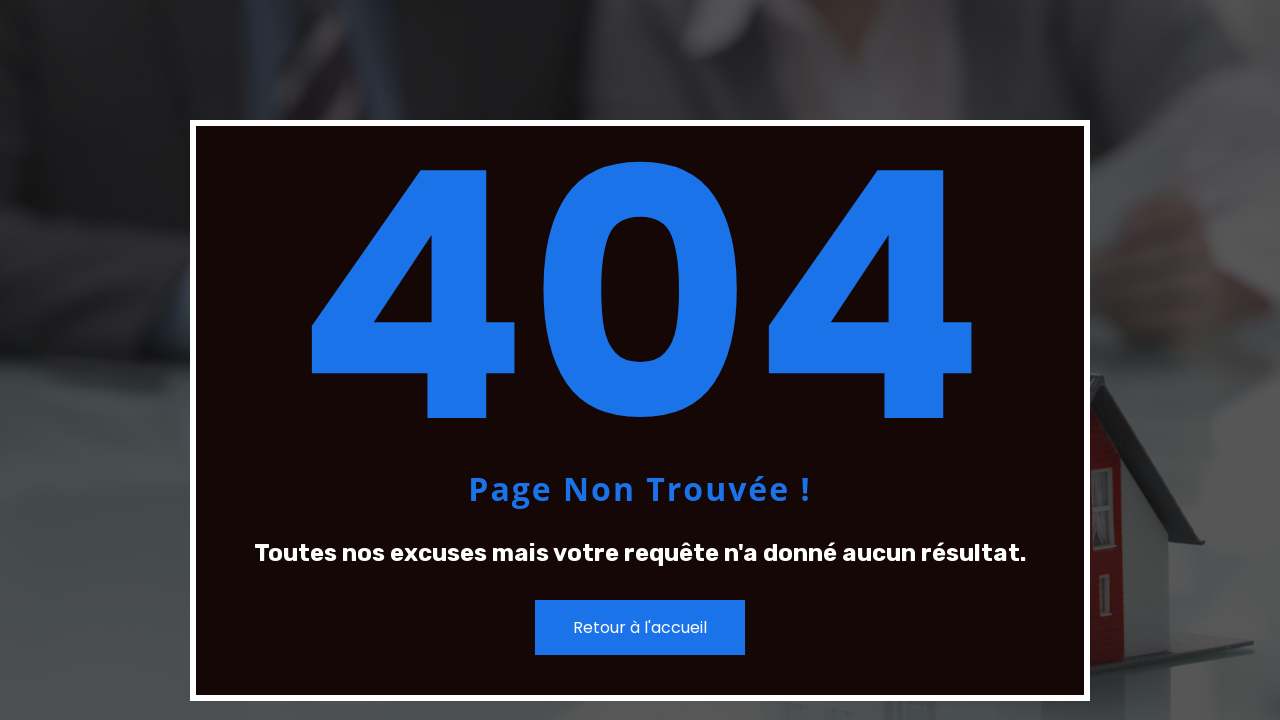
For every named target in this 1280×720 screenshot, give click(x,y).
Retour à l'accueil (640, 627)
